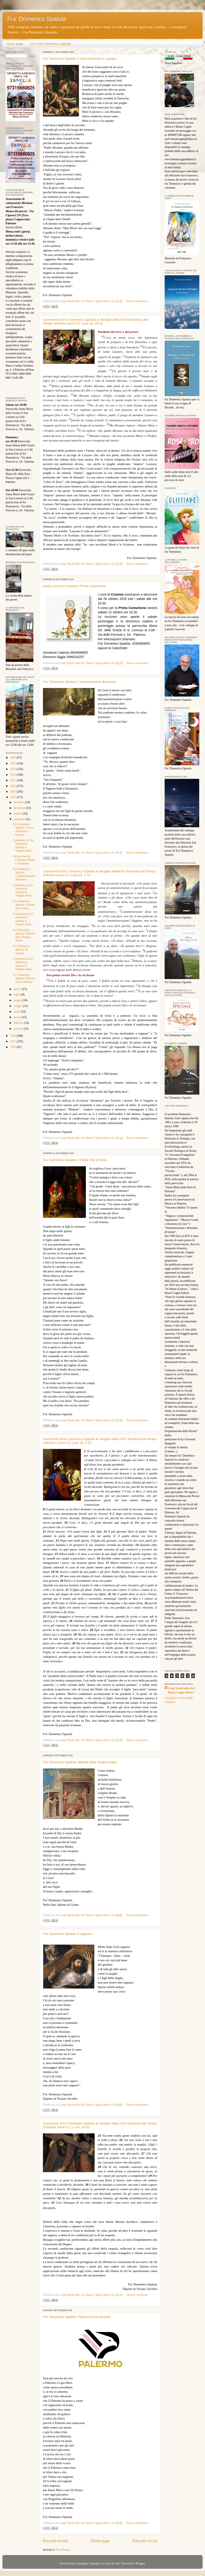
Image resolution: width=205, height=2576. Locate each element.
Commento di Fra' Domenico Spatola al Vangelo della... (23, 845)
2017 (13, 1041)
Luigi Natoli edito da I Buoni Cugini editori (181, 1690)
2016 (13, 1047)
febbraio (19, 1022)
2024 (13, 769)
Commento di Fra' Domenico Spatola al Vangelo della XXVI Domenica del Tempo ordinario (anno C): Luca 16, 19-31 (95, 321)
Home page (14, 44)
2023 (13, 774)
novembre (20, 808)
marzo (17, 1017)
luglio (17, 994)
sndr (117, 2563)
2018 (13, 1035)
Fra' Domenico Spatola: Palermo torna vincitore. (77, 2317)
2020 (13, 791)
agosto (18, 989)
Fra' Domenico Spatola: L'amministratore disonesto (79, 681)
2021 (13, 786)
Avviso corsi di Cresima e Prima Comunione (74, 586)
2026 (13, 757)
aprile (17, 1011)
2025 (13, 763)
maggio (18, 1005)
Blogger (140, 2563)
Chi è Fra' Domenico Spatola (50, 44)
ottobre (18, 813)
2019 (13, 797)
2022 (13, 780)
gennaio (18, 1028)
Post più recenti (55, 2541)
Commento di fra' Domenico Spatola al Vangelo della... (23, 890)
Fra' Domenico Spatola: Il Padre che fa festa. (75, 1160)
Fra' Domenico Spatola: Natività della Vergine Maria (80, 1762)
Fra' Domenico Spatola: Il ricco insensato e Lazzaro (80, 58)
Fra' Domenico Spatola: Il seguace (67, 1934)
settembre (20, 819)
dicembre (19, 802)
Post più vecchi (145, 2541)
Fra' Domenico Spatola (36, 19)
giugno (18, 1000)
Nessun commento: (137, 301)
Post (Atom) (62, 2549)
